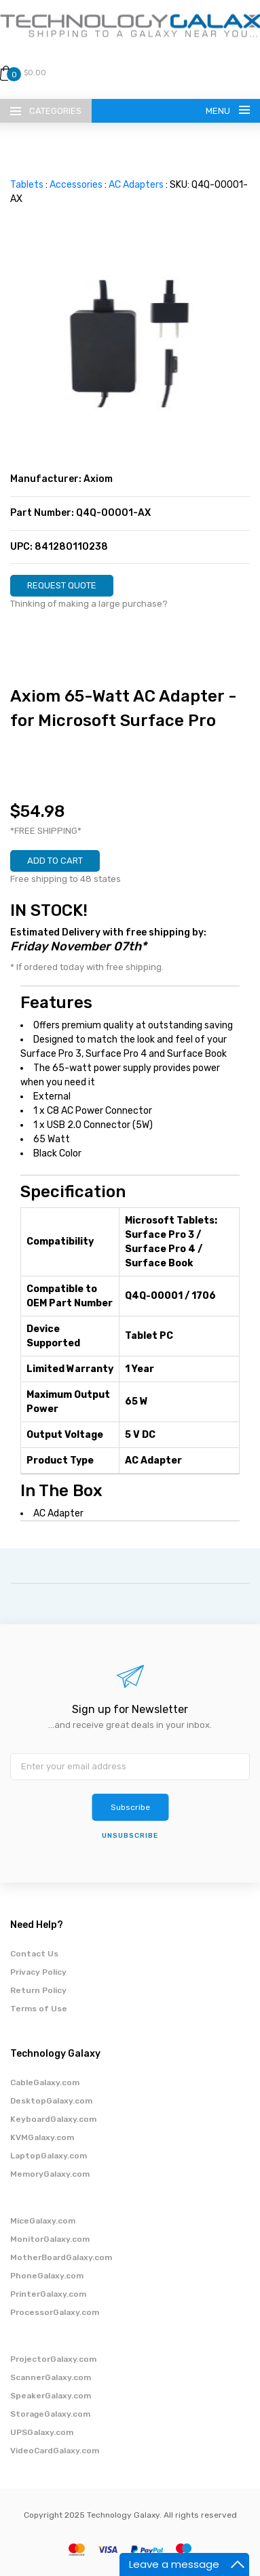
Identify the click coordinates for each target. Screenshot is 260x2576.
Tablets (26, 184)
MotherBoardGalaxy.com (61, 2257)
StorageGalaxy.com (50, 2414)
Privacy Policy (38, 1972)
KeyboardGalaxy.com (53, 2119)
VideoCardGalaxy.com (54, 2450)
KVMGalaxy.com (42, 2137)
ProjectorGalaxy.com (53, 2359)
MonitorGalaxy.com (50, 2239)
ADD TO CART (55, 861)
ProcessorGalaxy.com (54, 2312)
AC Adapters (136, 184)
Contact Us (34, 1953)
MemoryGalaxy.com (50, 2174)
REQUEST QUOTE (61, 585)
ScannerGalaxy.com (50, 2377)
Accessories (76, 184)
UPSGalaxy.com (41, 2432)
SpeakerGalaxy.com (50, 2395)
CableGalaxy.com (44, 2082)
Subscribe (130, 1807)
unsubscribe (130, 1836)
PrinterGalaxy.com (48, 2294)
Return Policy (38, 1990)
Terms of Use (38, 2008)
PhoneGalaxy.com (46, 2275)
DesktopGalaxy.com (51, 2101)
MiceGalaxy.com (42, 2221)
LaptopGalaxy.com (48, 2155)
